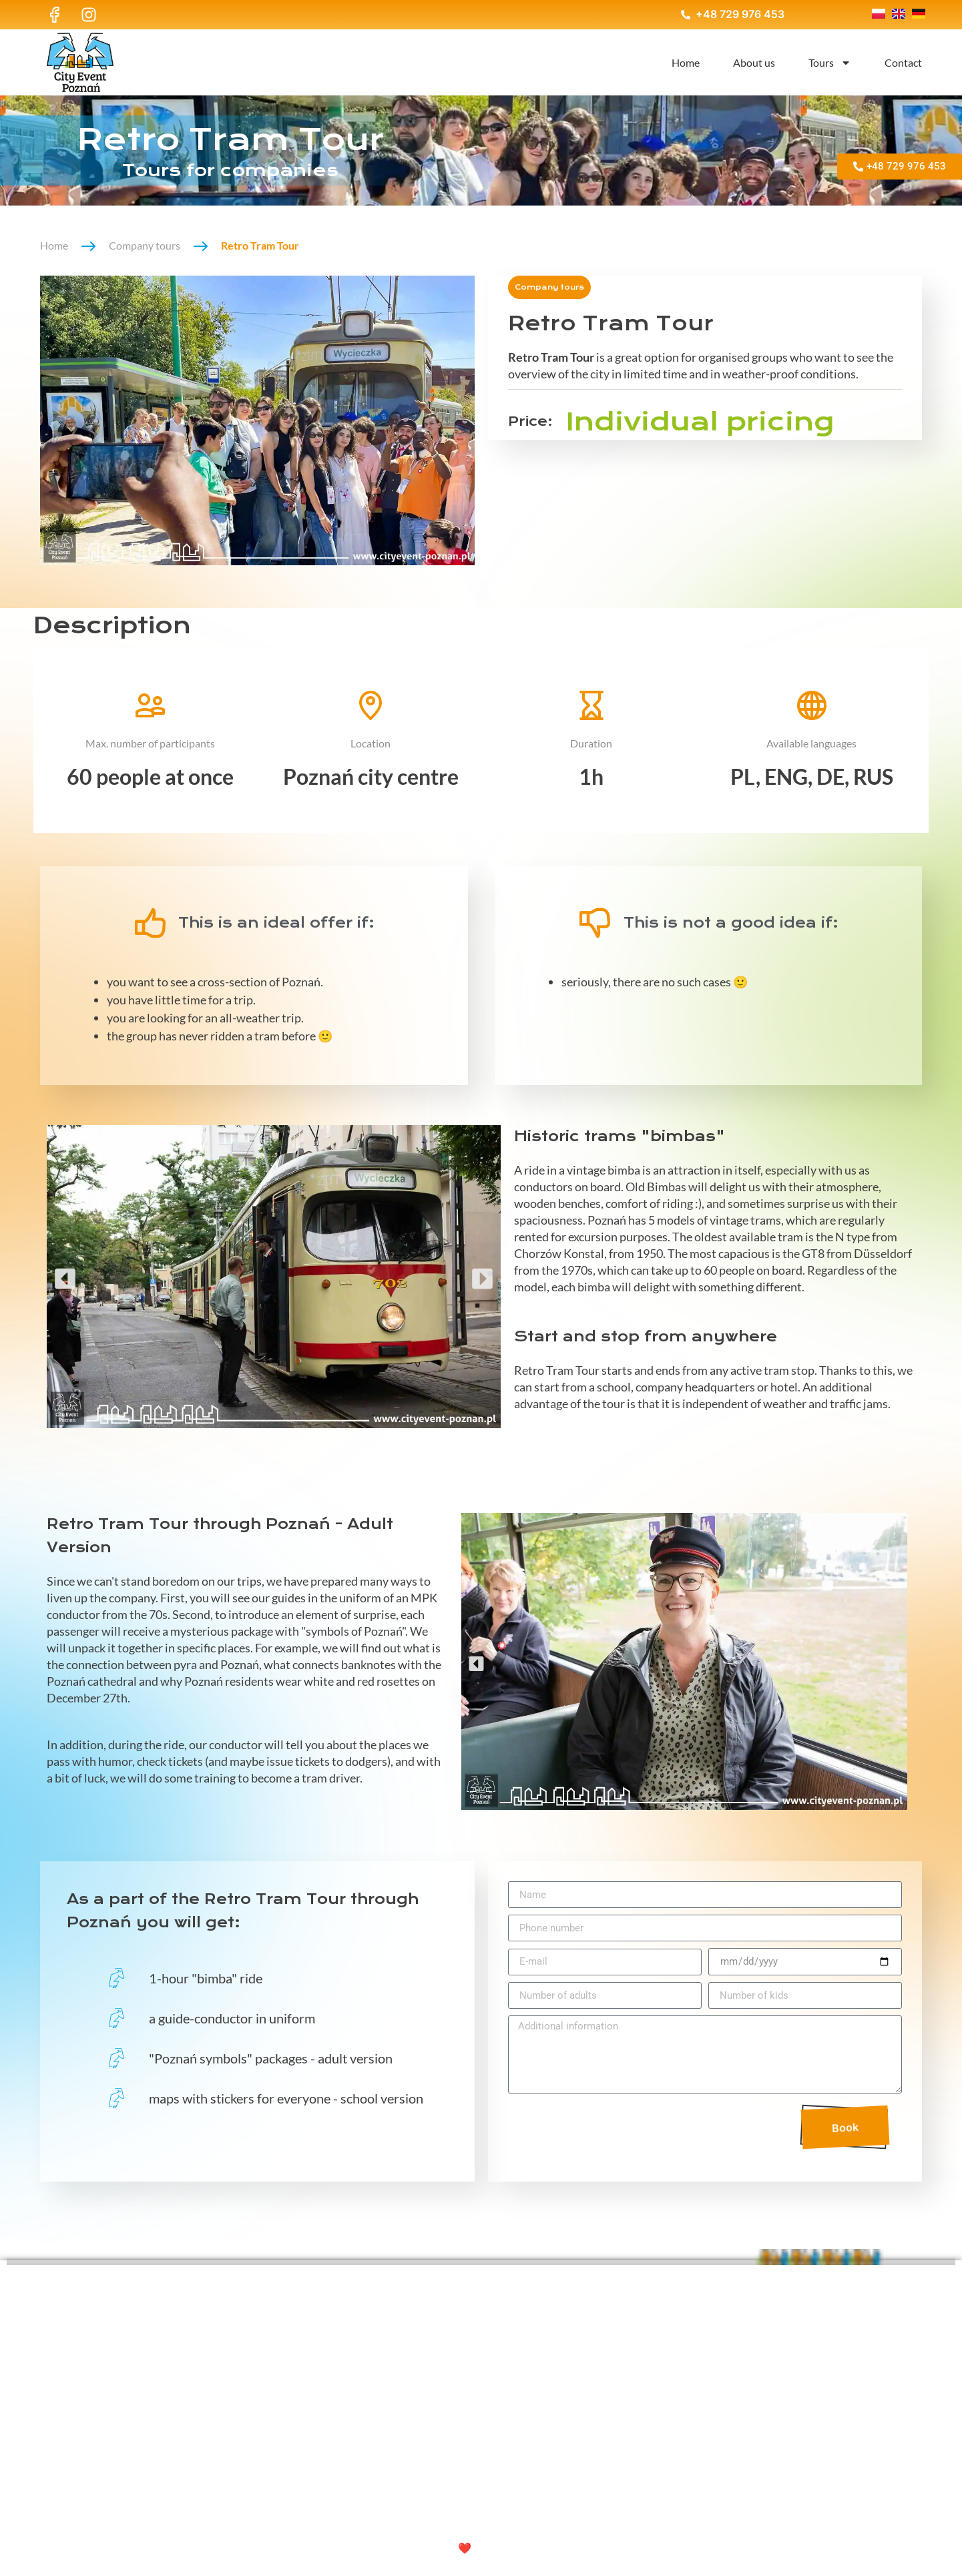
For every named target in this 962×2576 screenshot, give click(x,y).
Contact (903, 62)
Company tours (144, 245)
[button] (65, 1276)
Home (686, 62)
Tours (829, 63)
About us (754, 62)
